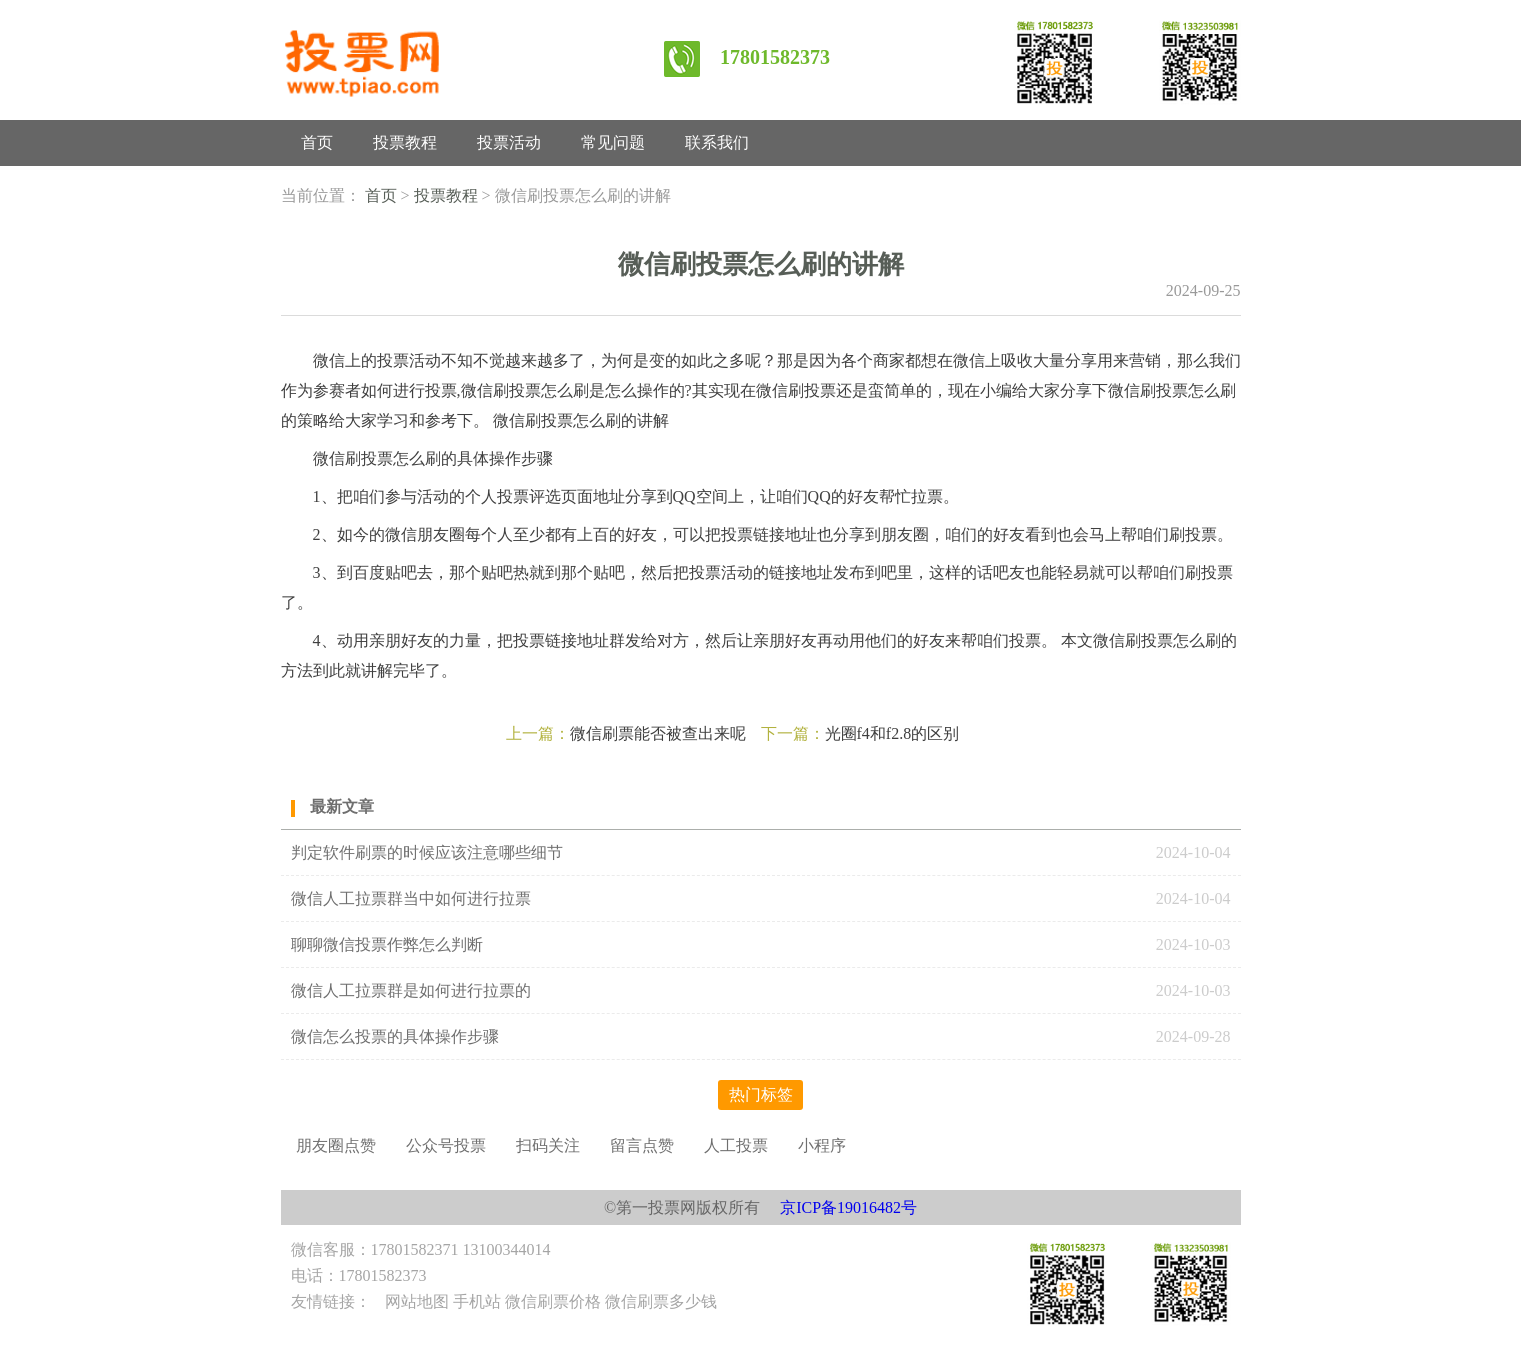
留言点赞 (642, 1145)
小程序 (822, 1145)
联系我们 (717, 142)
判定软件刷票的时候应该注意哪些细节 (427, 852)
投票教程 (405, 142)
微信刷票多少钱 (661, 1301)
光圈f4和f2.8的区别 (892, 733)
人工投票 (736, 1145)
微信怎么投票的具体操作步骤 (395, 1036)
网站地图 (417, 1301)
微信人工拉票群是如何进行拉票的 (411, 990)
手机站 (477, 1301)
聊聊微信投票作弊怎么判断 (389, 944)
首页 (317, 142)
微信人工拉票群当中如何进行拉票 (411, 898)
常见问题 (613, 142)
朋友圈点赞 (336, 1145)
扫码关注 (548, 1145)
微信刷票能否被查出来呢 (658, 733)
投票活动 (509, 142)
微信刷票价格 (553, 1301)
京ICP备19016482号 (848, 1207)
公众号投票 (446, 1145)
